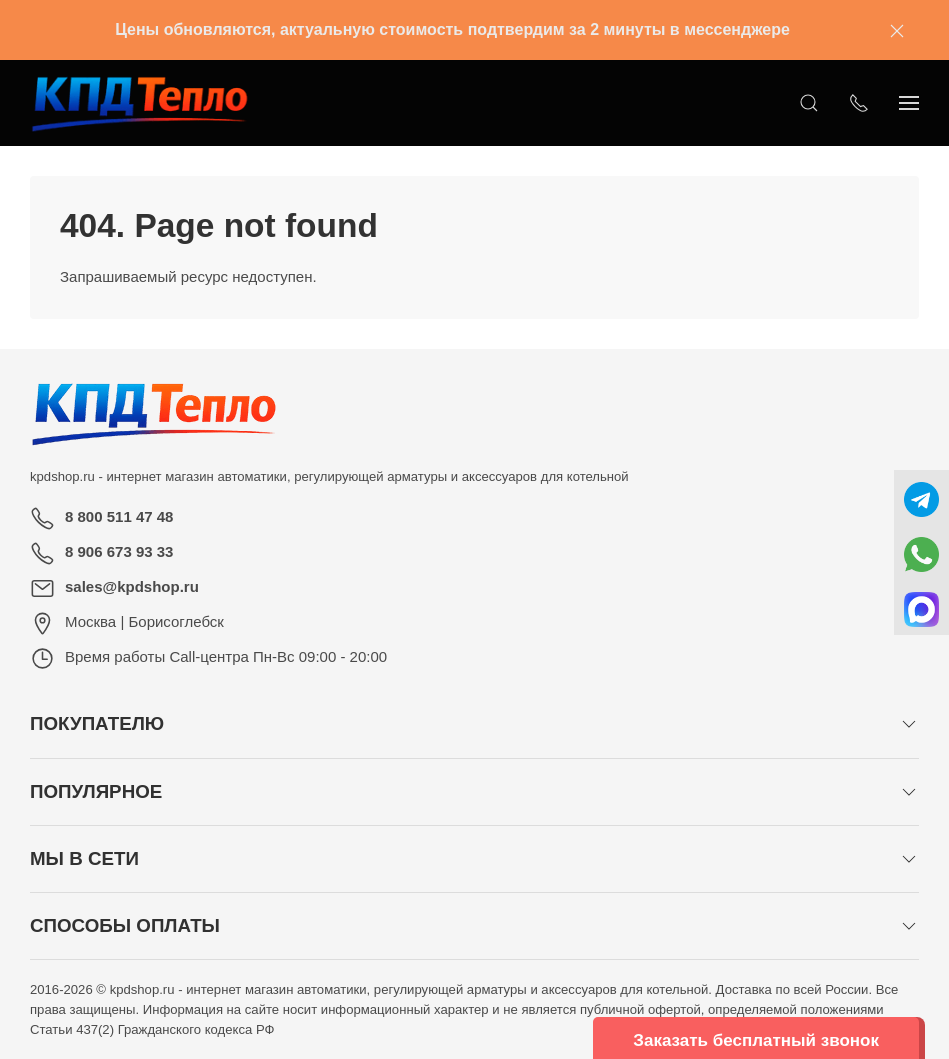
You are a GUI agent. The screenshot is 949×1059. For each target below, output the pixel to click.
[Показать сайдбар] (909, 103)
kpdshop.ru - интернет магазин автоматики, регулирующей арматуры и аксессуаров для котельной (329, 476)
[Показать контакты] (859, 103)
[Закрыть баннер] (897, 30)
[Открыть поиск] (809, 103)
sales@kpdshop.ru (132, 586)
